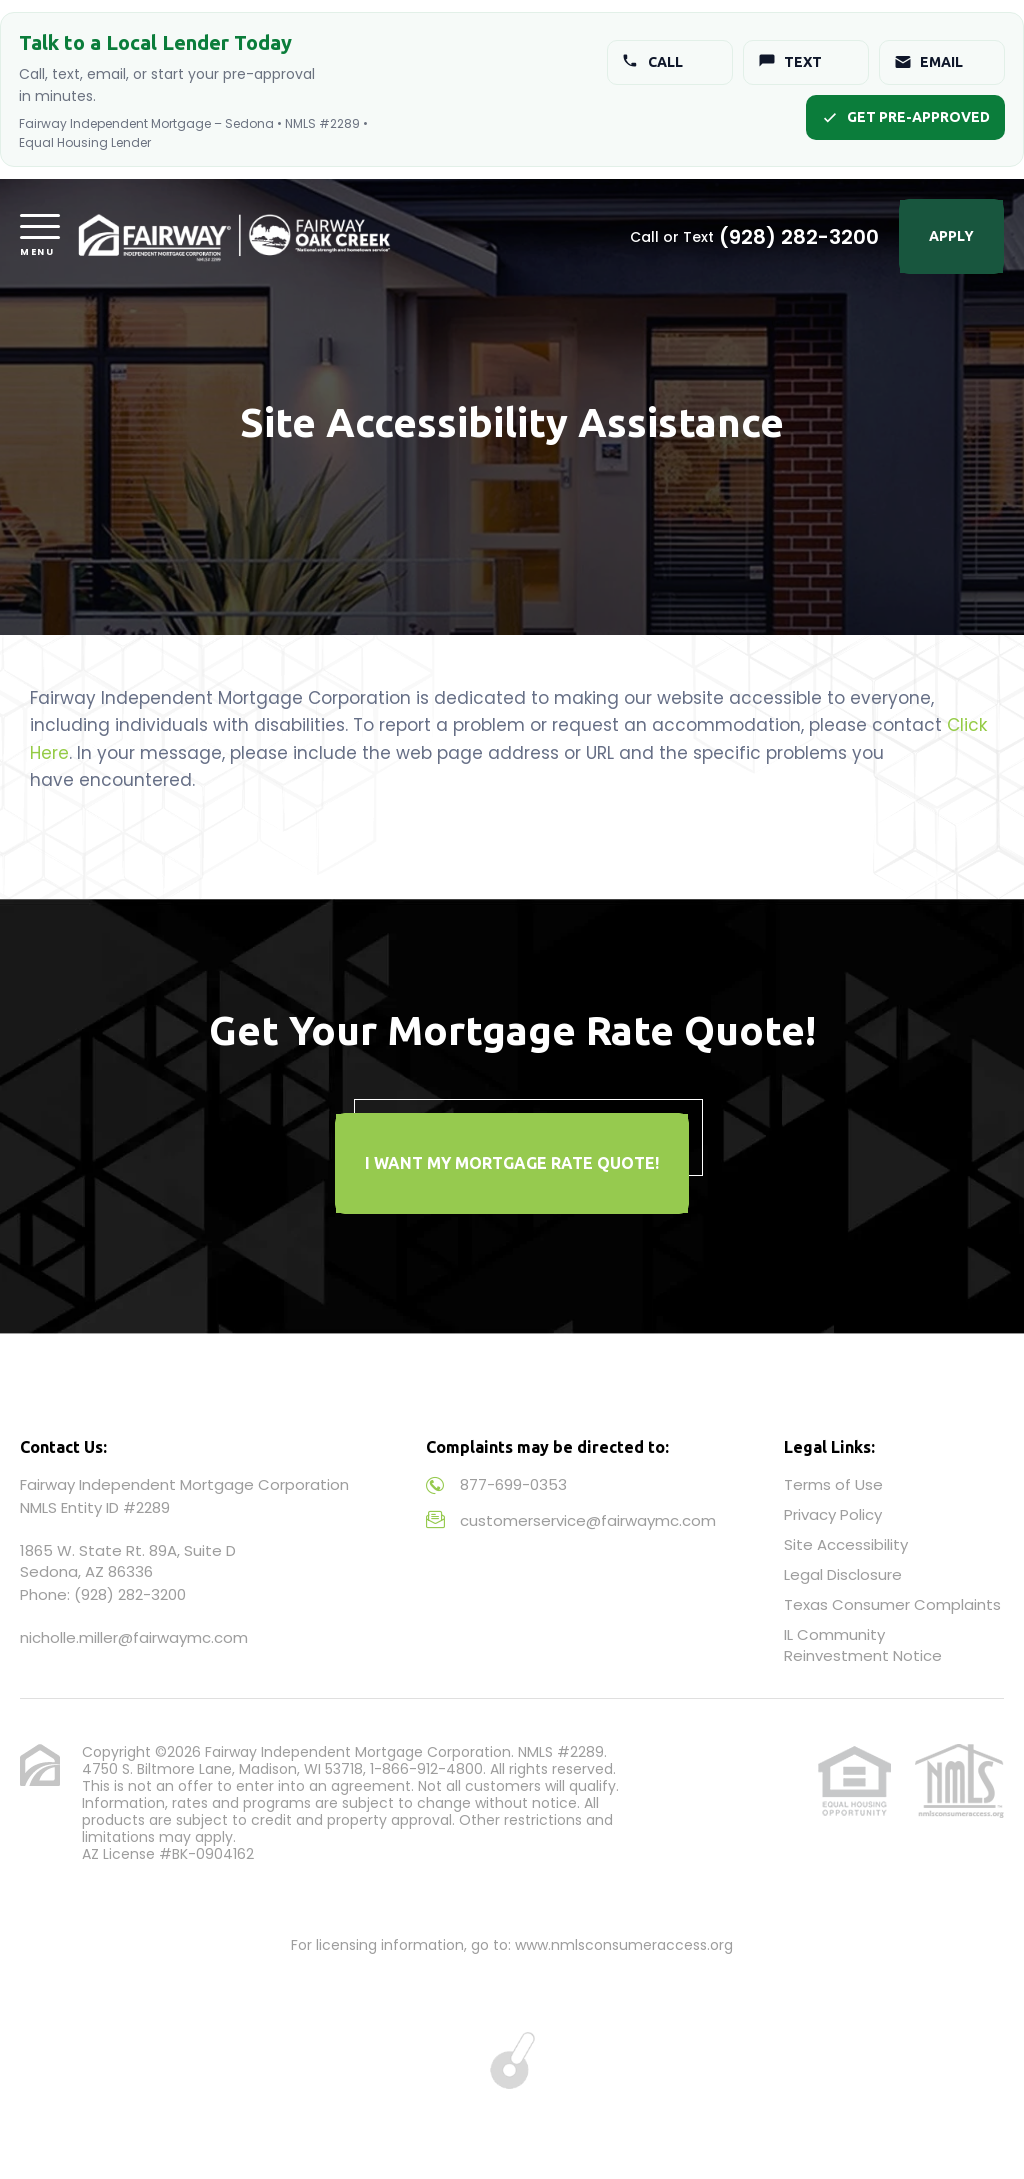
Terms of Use (833, 1484)
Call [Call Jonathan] (652, 62)
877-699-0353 (513, 1484)
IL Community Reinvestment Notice (863, 1645)
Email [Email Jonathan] (928, 62)
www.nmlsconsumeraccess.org (624, 1945)
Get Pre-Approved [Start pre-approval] (905, 117)
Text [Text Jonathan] (790, 62)
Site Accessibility (846, 1544)
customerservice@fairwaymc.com (588, 1520)
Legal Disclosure (843, 1574)
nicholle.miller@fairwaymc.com (134, 1637)
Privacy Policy (833, 1514)
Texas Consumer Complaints (892, 1604)
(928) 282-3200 (799, 237)
